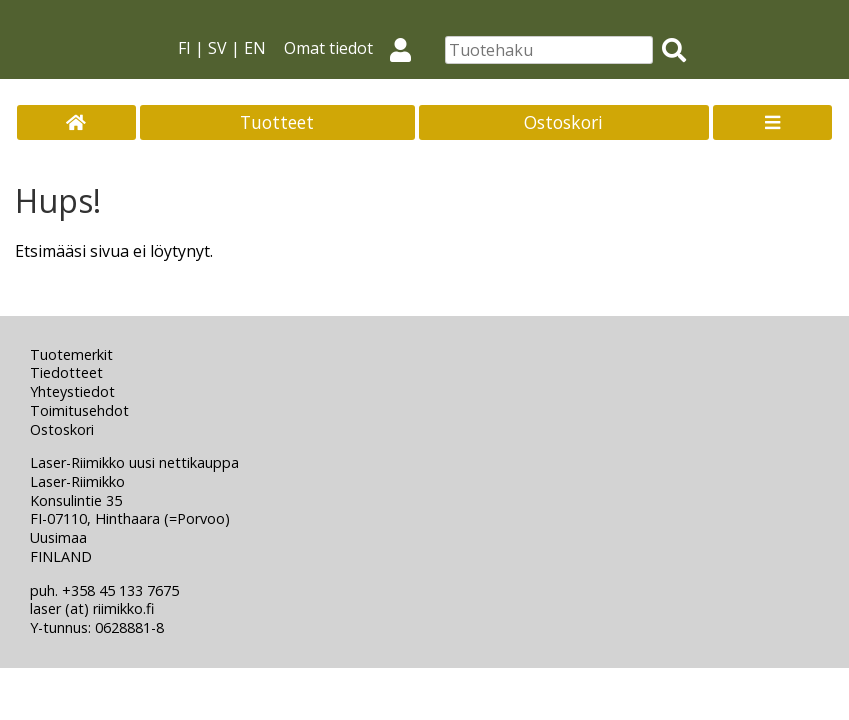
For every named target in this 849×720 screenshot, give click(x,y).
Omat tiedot (355, 48)
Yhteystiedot (72, 391)
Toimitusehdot (79, 410)
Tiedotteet (66, 372)
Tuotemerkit (71, 354)
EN (255, 48)
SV (217, 48)
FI (184, 48)
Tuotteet (277, 122)
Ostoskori (563, 122)
